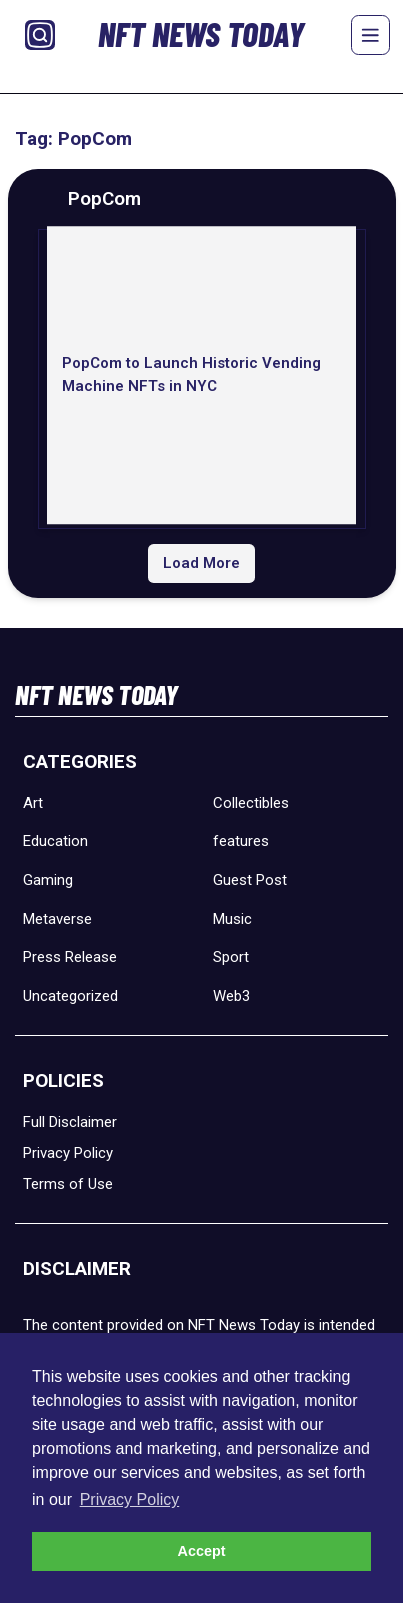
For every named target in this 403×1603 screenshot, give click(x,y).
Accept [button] (202, 1551)
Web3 (231, 996)
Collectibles (251, 803)
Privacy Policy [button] (130, 1499)
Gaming (48, 880)
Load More (201, 563)
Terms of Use (68, 1184)
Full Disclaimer (70, 1122)
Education (55, 841)
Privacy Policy (68, 1153)
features (241, 841)
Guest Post (250, 880)
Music (232, 919)
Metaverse (57, 919)
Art (33, 803)
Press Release (70, 957)
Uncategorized (70, 996)
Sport (231, 957)
